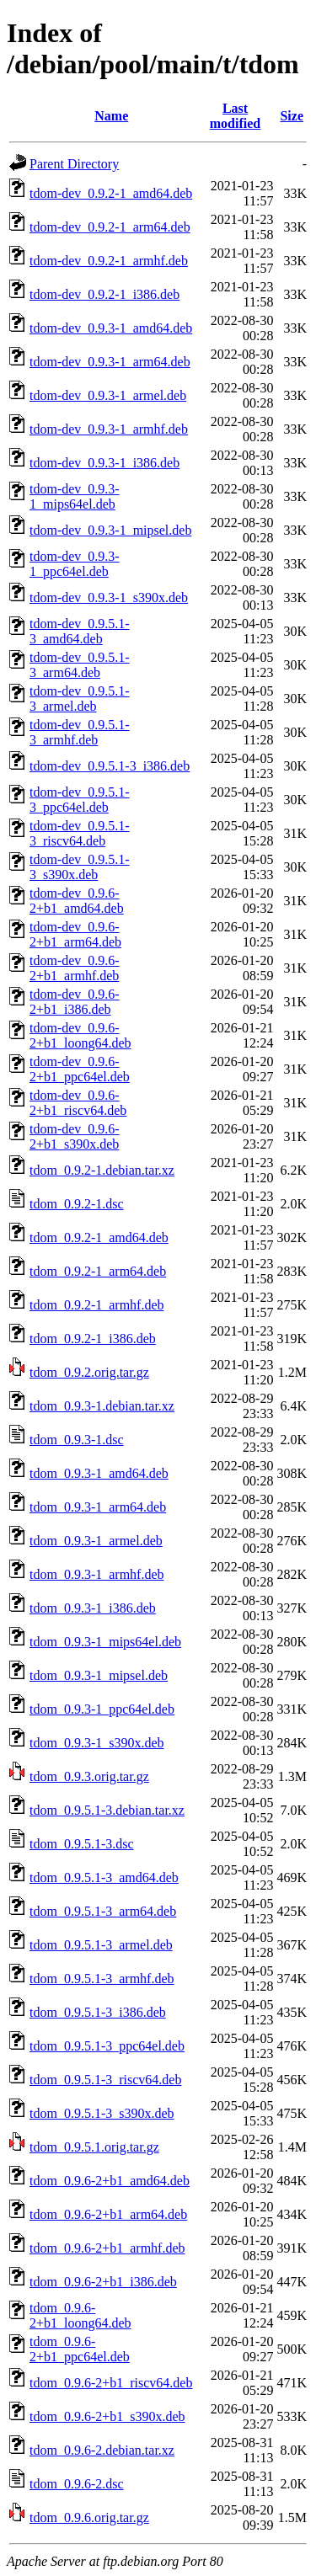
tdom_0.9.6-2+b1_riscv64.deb (110, 2383)
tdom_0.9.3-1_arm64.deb (97, 1507)
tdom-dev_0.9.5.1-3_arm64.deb (79, 665)
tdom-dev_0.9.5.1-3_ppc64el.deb (79, 799)
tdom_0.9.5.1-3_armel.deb (101, 1945)
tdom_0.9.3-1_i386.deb (92, 1608)
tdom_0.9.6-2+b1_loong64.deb (80, 2315)
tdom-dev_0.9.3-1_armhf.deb (108, 429)
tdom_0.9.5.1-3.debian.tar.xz (107, 1810)
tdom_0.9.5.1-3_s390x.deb (101, 2113)
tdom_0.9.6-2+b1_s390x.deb (107, 2416)
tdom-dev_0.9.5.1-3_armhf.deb (79, 732)
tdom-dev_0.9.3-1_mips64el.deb (74, 496)
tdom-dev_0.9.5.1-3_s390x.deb (79, 867)
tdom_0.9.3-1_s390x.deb (96, 1743)
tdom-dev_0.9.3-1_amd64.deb (110, 328)
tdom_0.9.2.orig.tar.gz (89, 1372)
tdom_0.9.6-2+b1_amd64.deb (109, 2180)
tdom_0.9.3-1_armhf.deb (96, 1574)
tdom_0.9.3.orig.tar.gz (89, 1776)
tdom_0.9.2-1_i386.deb (92, 1338)
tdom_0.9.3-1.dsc (76, 1439)
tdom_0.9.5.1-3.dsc (81, 1844)
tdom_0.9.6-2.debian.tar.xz (101, 2450)
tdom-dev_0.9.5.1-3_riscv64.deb (79, 833)
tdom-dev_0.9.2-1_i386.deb (104, 294)
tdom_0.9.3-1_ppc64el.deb (101, 1709)
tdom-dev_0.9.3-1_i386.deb (104, 463)
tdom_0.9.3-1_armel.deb (96, 1540)
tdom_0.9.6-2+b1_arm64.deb (108, 2214)
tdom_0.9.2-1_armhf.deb (96, 1305)
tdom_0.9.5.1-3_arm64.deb (102, 1911)
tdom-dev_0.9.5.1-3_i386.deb (109, 766)
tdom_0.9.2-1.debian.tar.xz (101, 1170)
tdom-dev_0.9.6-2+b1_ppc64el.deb (79, 1069)
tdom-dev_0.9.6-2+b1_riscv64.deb (77, 1102)
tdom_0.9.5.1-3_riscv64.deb (105, 2079)
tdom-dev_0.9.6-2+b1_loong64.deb (80, 1035)
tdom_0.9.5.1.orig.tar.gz (94, 2147)
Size (291, 116)
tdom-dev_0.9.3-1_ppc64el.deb (74, 564)
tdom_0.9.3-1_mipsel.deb (98, 1675)
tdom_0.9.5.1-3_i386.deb (97, 2012)
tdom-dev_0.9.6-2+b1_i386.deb (74, 1001)
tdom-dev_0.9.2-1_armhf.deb (108, 260)
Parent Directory (74, 164)
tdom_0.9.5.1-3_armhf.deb (101, 1978)
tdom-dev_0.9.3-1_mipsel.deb (110, 530)
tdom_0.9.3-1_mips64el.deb (105, 1642)
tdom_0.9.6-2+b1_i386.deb (103, 2282)
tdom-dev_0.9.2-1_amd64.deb (110, 193)
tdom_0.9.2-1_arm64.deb (97, 1271)
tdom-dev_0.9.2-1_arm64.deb (109, 227)
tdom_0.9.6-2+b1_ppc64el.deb (79, 2349)
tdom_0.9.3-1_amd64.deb (99, 1473)
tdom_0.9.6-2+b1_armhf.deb (107, 2248)
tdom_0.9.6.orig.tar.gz (89, 2517)
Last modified (235, 116)
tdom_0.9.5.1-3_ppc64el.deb (107, 2046)
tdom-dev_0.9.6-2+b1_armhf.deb (74, 968)
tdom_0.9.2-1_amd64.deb (99, 1237)
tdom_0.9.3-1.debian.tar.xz (101, 1406)
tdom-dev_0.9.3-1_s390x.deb (108, 597)
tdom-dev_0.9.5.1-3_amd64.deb (79, 631)
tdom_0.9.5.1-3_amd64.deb (104, 1877)
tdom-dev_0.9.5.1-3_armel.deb (79, 698)
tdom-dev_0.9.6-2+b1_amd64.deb (76, 900)
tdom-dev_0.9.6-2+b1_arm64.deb (75, 934)
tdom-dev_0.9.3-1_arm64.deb (109, 362)
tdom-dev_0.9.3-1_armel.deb (107, 395)
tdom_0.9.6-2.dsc (76, 2484)
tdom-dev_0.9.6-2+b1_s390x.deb (74, 1136)
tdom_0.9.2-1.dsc (76, 1204)
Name (111, 116)
